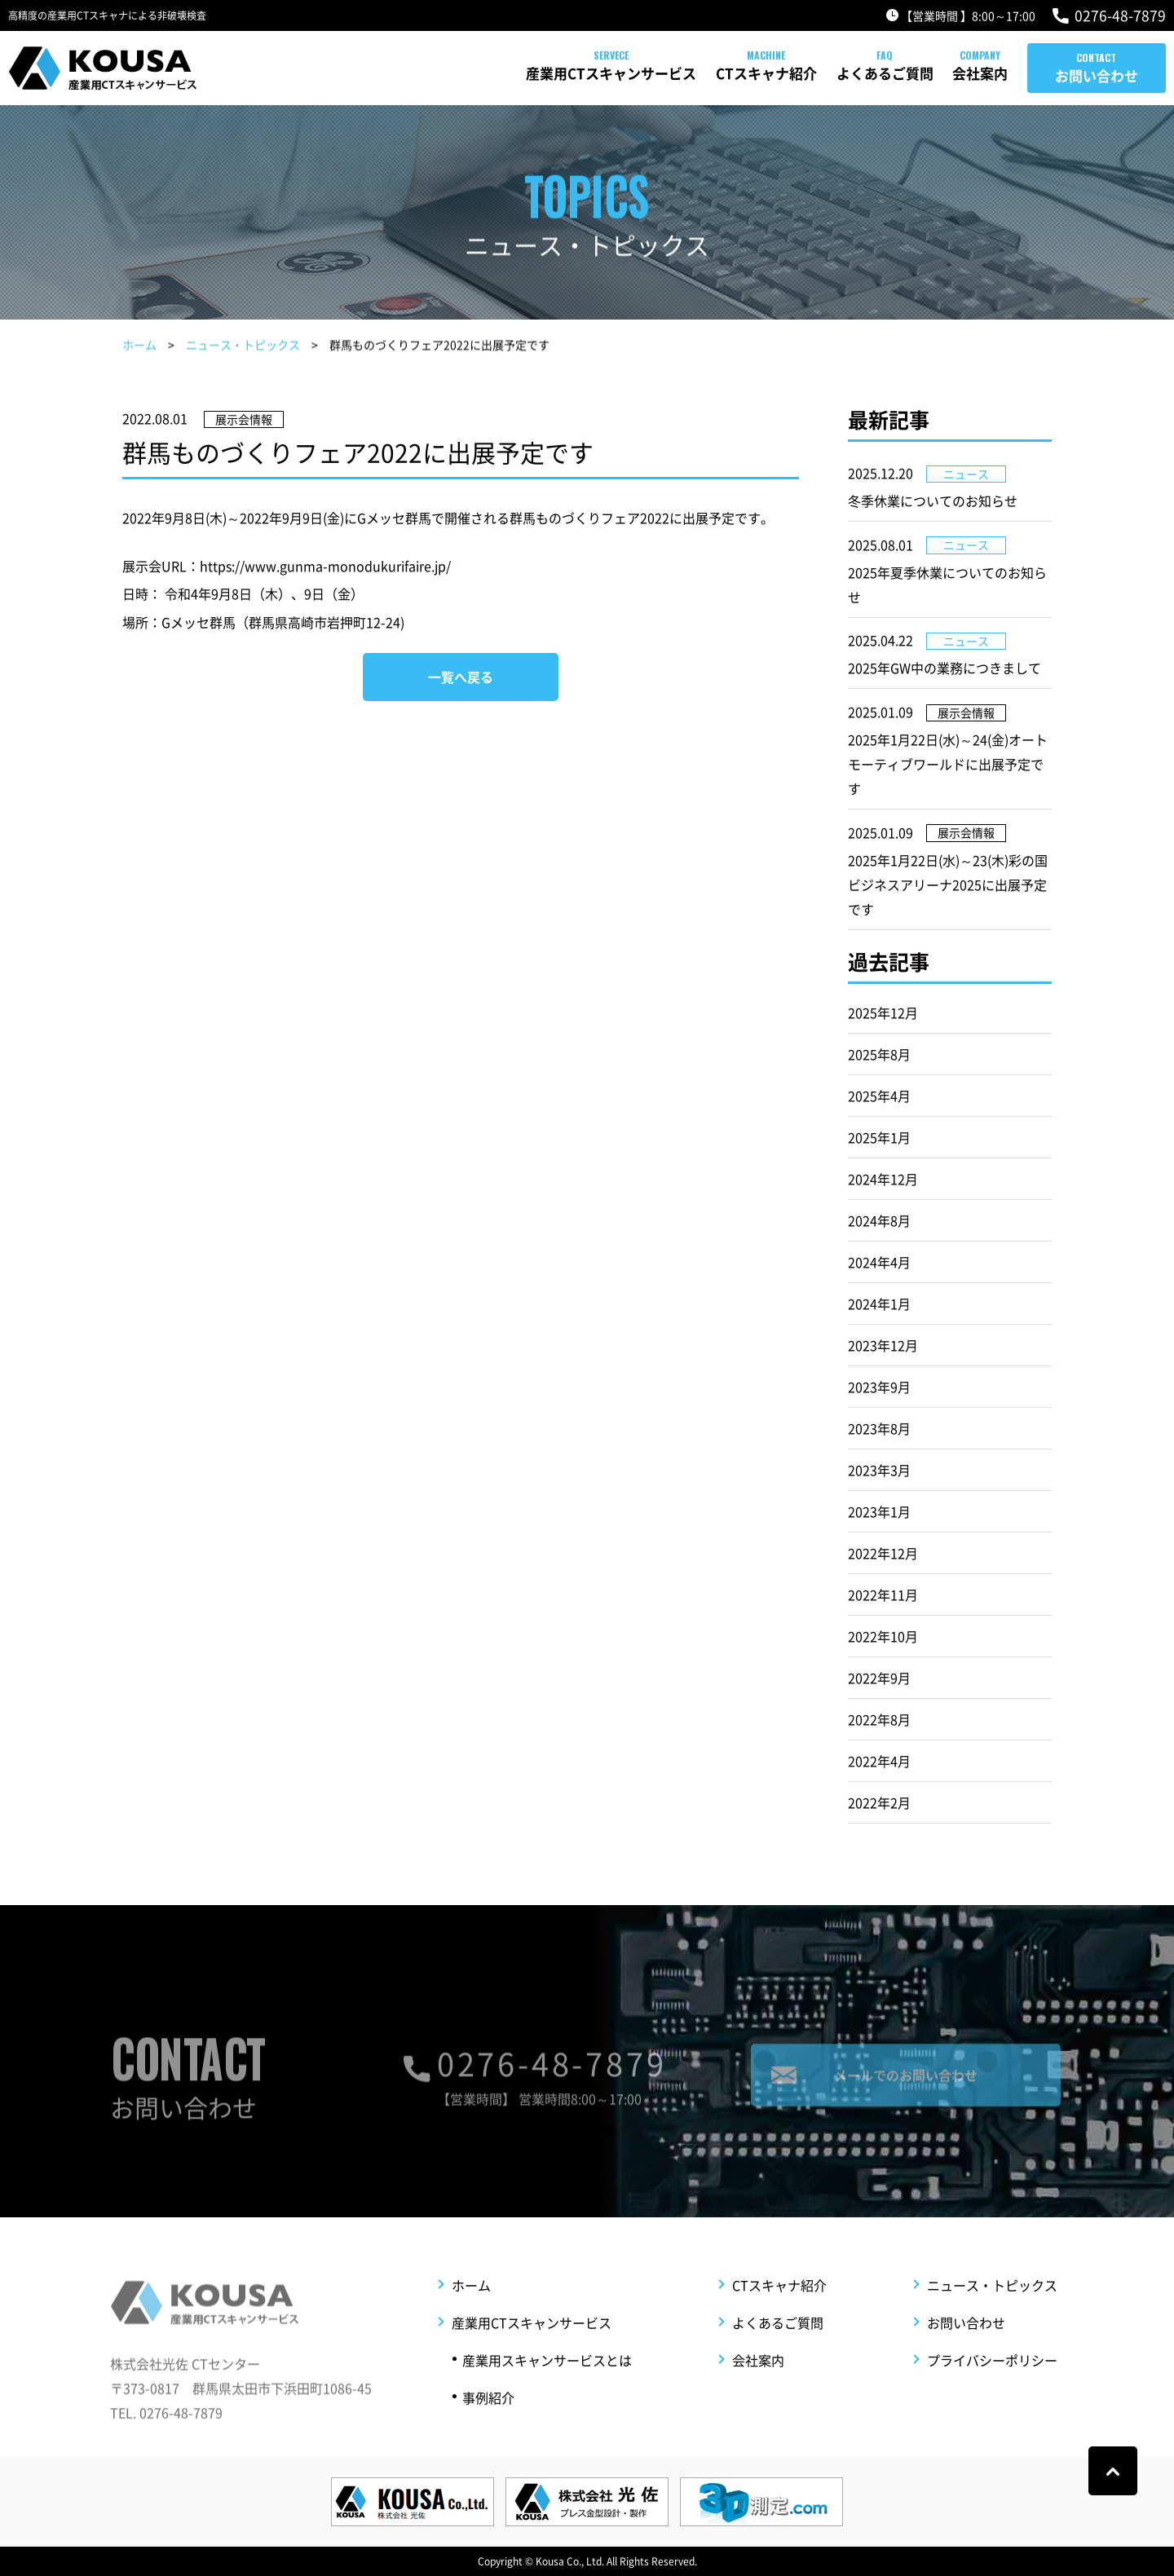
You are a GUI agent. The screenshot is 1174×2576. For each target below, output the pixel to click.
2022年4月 (879, 1761)
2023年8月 (879, 1428)
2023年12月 (883, 1345)
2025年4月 (879, 1095)
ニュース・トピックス (243, 347)
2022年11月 (883, 1594)
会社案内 (949, 73)
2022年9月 (879, 1677)
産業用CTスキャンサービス (484, 73)
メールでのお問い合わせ (906, 2089)
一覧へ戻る (460, 676)
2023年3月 (879, 1470)
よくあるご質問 (821, 73)
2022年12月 (883, 1553)
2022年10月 (883, 1636)
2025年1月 (879, 1137)
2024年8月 (879, 1220)
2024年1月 (879, 1303)
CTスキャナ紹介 (671, 73)
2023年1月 (879, 1511)
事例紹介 (488, 2426)
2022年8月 (879, 1719)
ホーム (139, 347)
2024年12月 (883, 1179)
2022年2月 (879, 1802)
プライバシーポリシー (992, 2388)
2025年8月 (879, 1054)
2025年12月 (883, 1012)
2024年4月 (879, 1262)
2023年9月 (879, 1386)
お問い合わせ (1096, 75)
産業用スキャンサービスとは (547, 2388)
